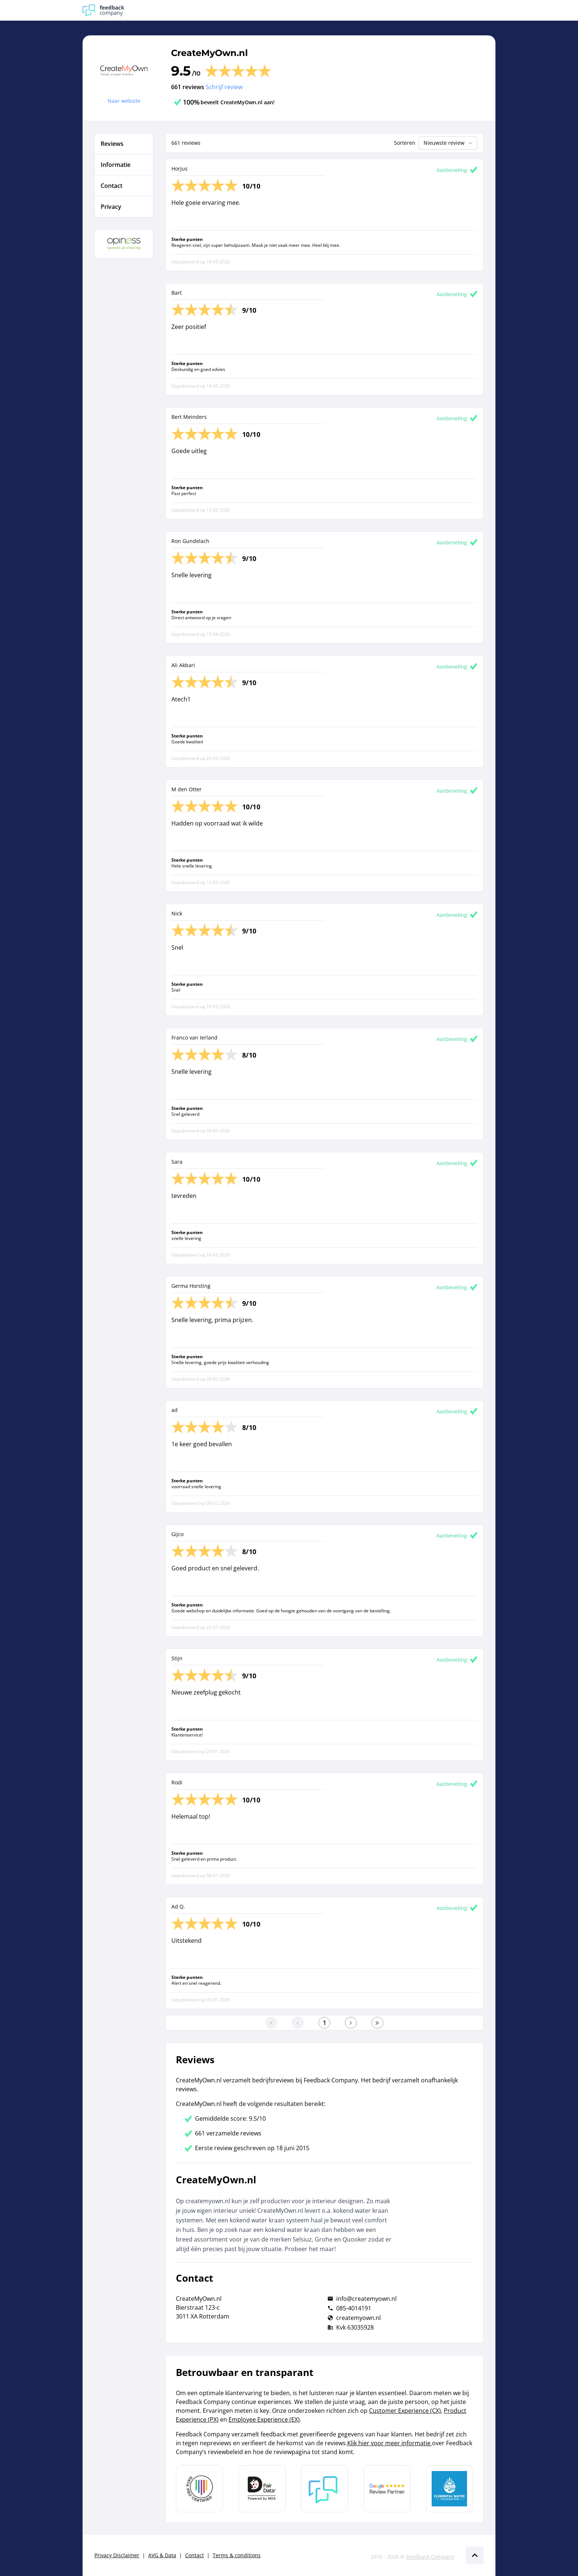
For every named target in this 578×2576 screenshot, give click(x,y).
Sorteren (404, 142)
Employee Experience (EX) (264, 2419)
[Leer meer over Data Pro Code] (199, 2488)
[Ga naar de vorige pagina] (298, 2023)
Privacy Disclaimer (116, 2555)
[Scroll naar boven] (475, 2555)
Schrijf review (224, 87)
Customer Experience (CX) (405, 2411)
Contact (194, 2555)
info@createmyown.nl (366, 2299)
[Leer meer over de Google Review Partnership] (387, 2488)
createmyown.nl (358, 2318)
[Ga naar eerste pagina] (271, 2023)
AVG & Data (162, 2555)
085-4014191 (353, 2308)
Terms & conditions (237, 2555)
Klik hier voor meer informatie (389, 2443)
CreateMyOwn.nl (209, 53)
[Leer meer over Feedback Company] (324, 2488)
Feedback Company (430, 2556)
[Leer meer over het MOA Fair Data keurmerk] (262, 2488)
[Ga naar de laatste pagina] (377, 2023)
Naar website (124, 100)
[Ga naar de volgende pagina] (351, 2023)
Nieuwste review (449, 143)
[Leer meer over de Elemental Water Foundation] (449, 2488)
